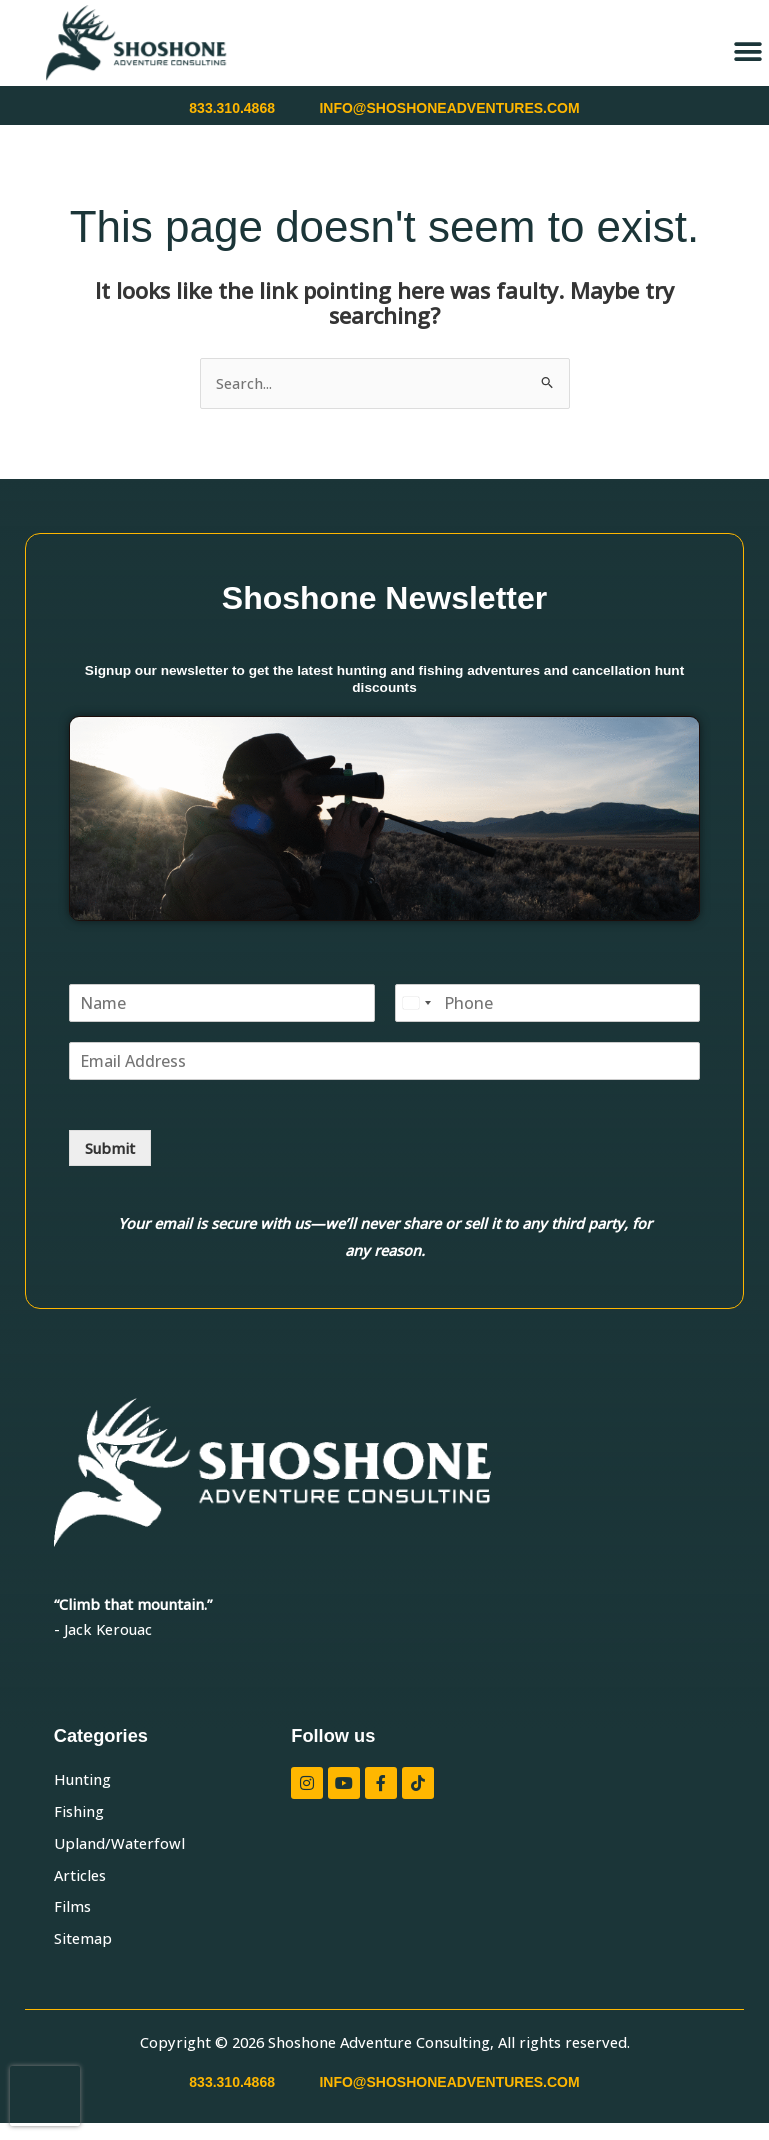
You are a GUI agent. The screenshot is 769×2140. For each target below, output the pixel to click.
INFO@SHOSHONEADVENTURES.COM (449, 108)
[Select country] (416, 1003)
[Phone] (547, 1003)
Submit (110, 1148)
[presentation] (45, 2096)
